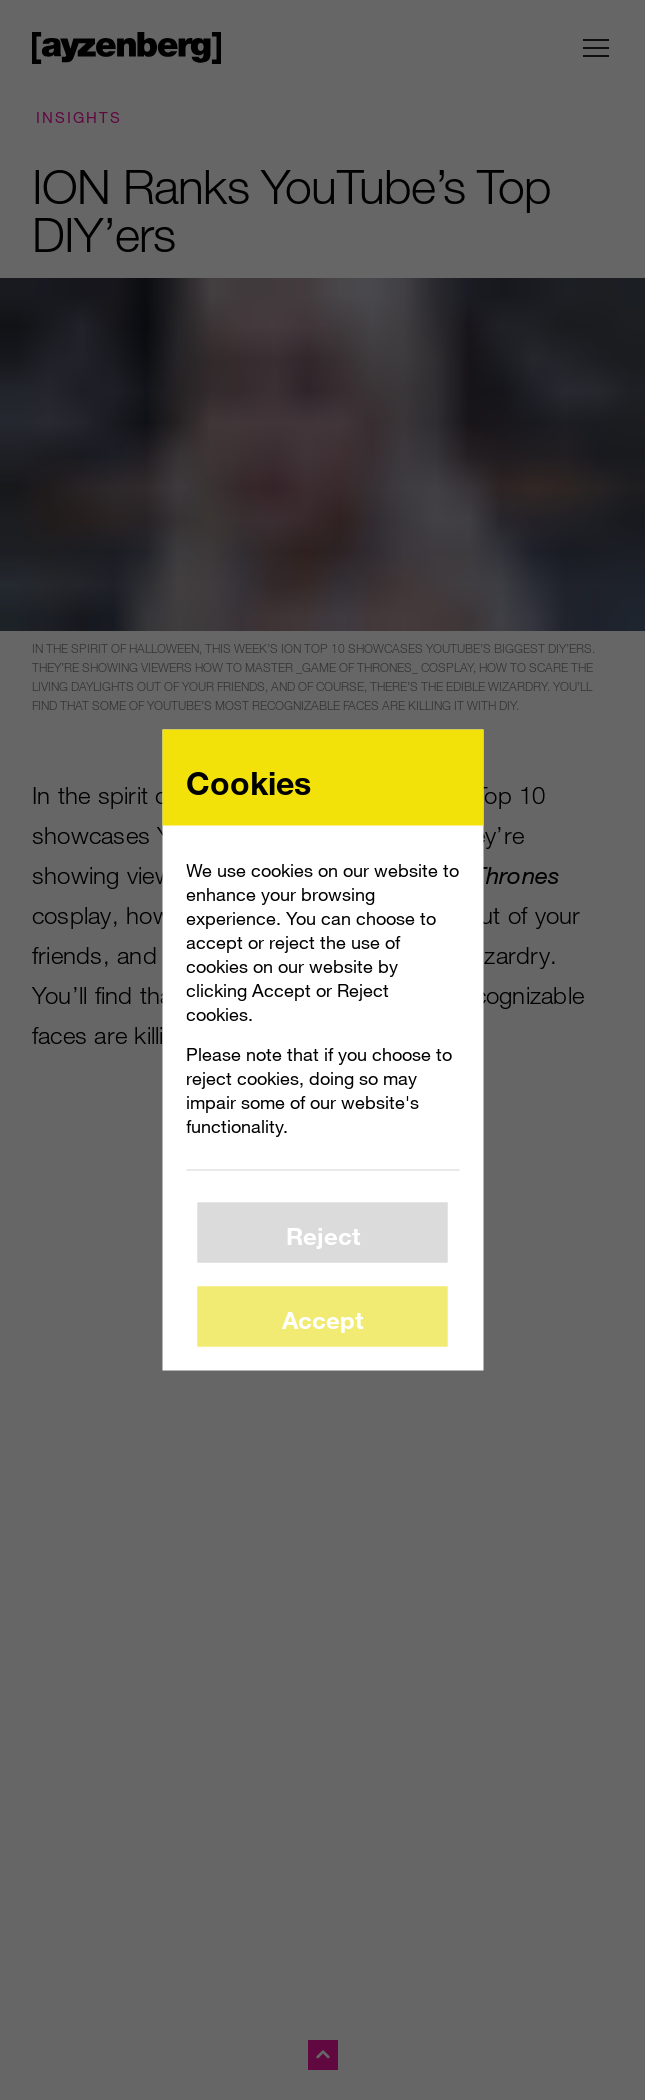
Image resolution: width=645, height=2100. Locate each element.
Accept (322, 1318)
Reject (323, 1234)
